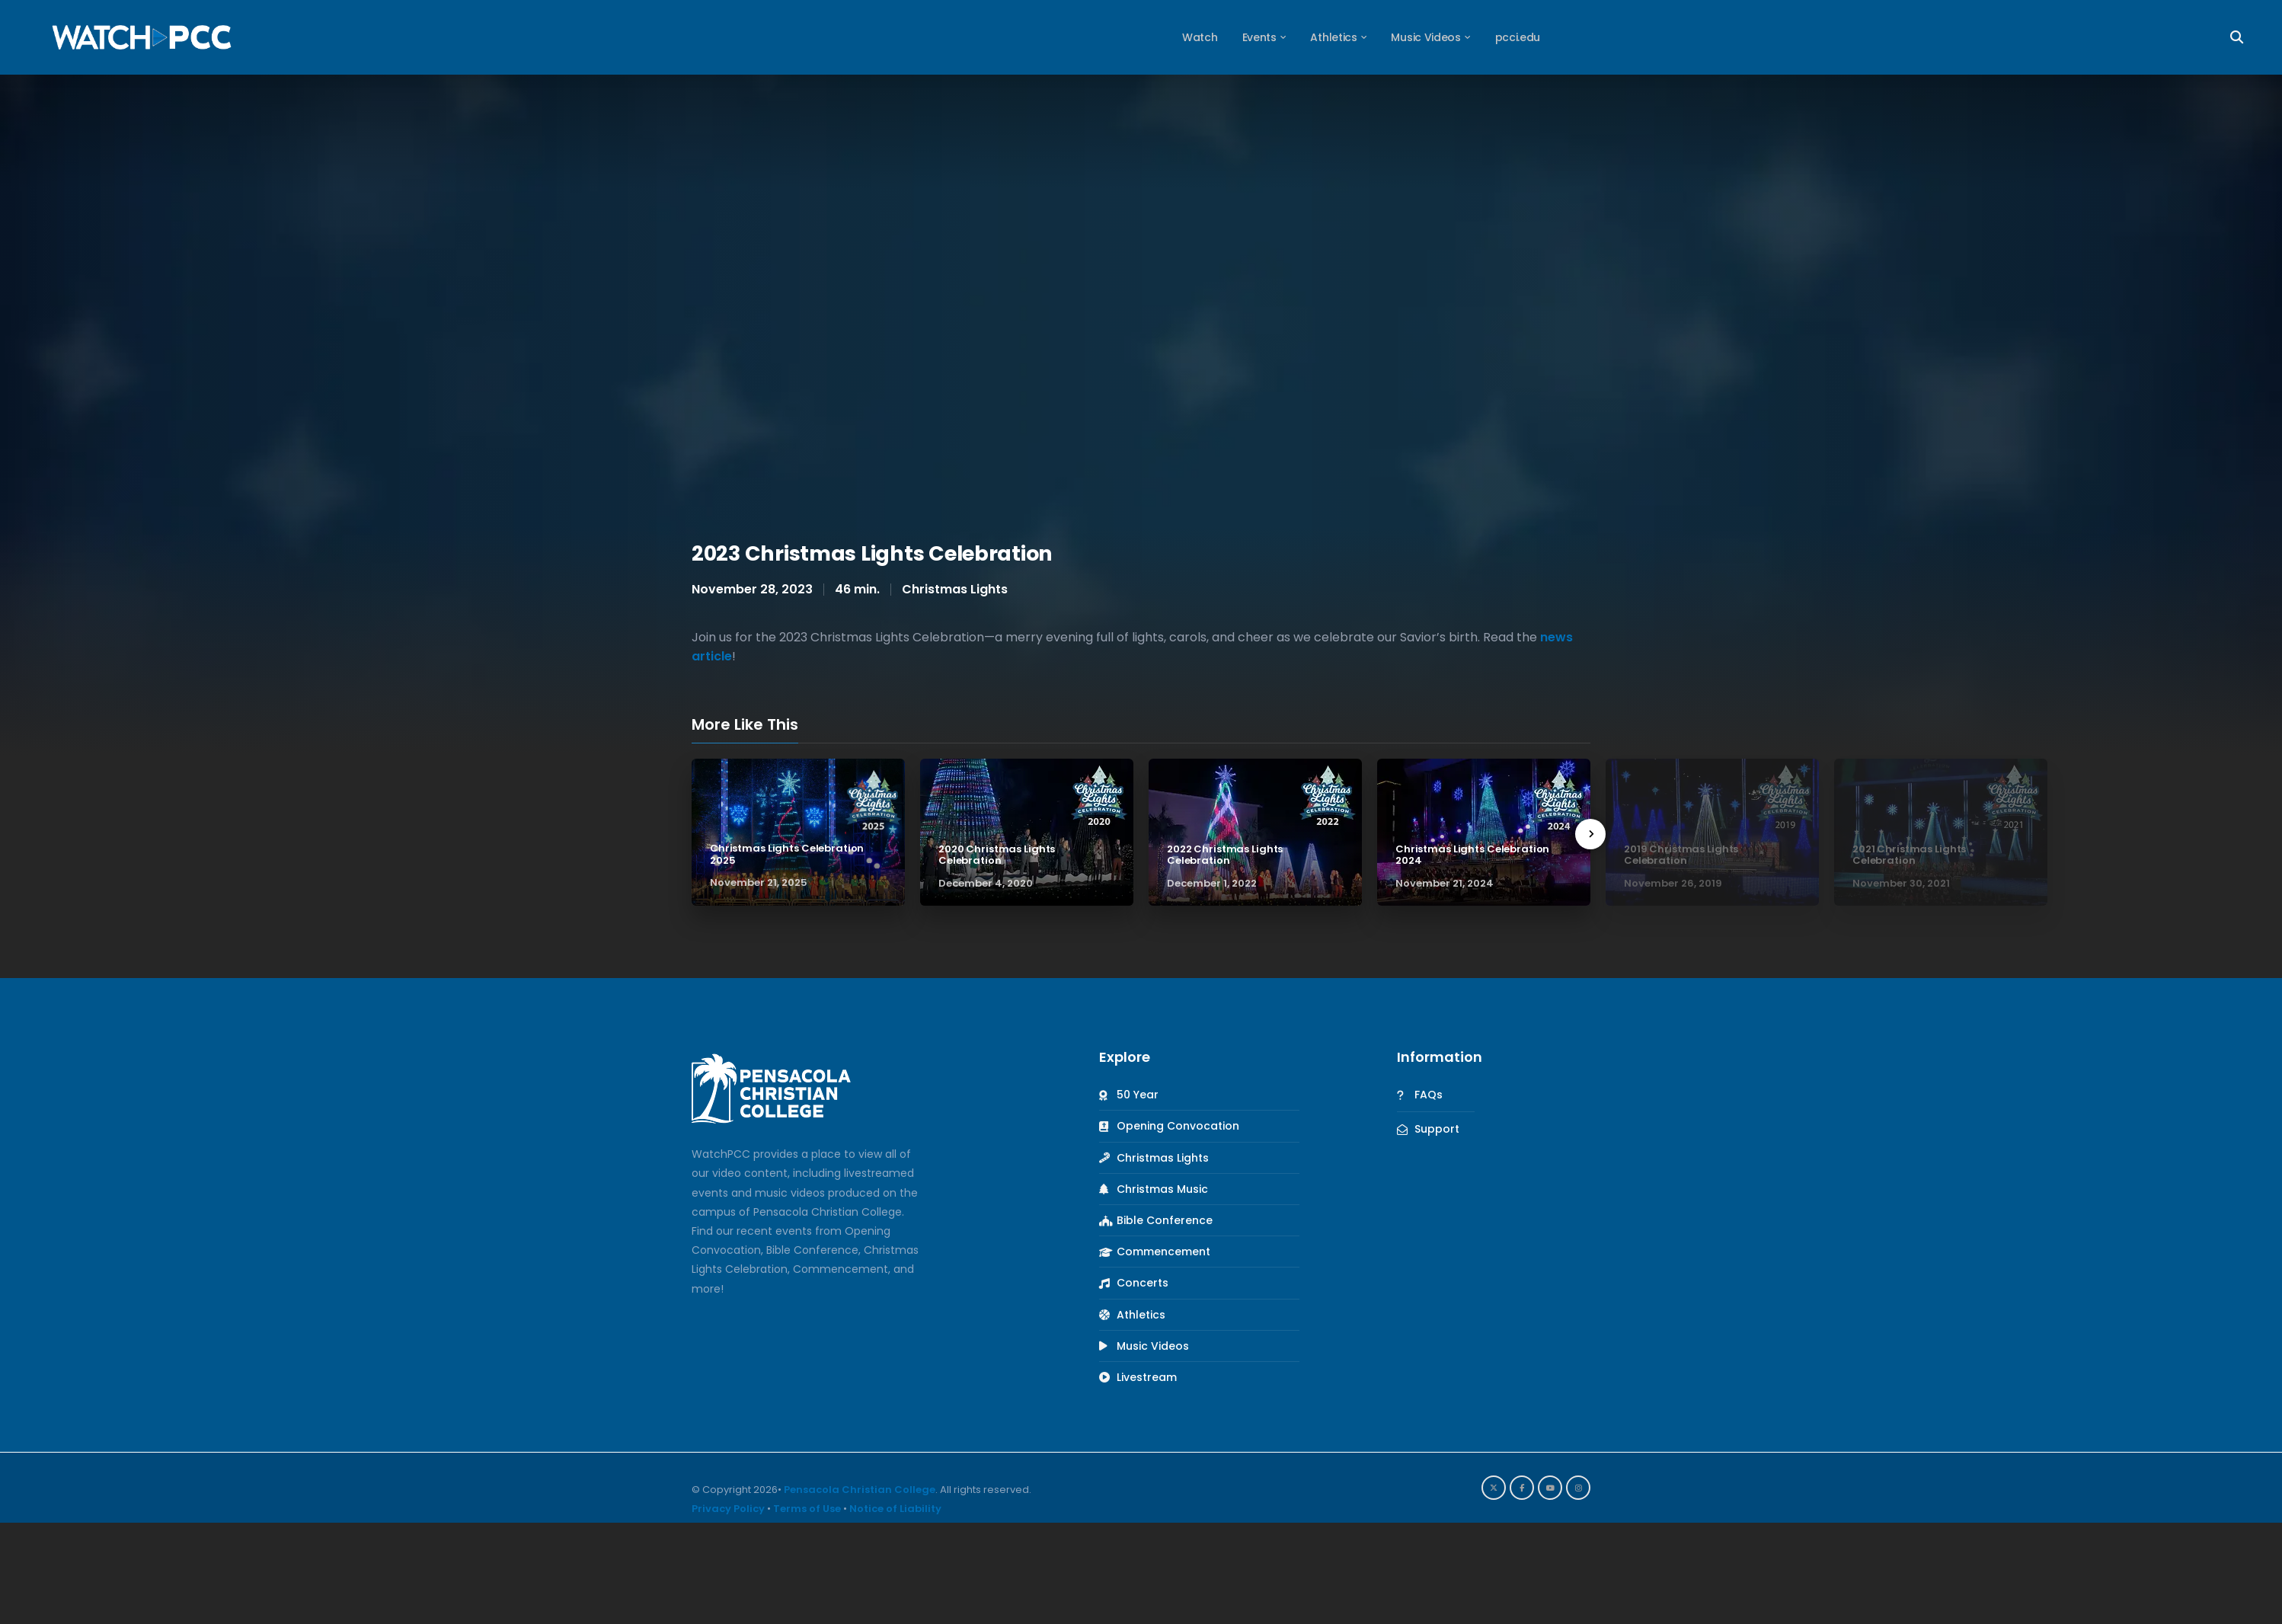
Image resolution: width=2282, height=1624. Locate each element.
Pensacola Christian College (859, 1489)
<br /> (1141, 299)
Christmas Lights (955, 589)
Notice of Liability (895, 1508)
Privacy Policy (728, 1508)
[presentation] (1590, 834)
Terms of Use (807, 1508)
